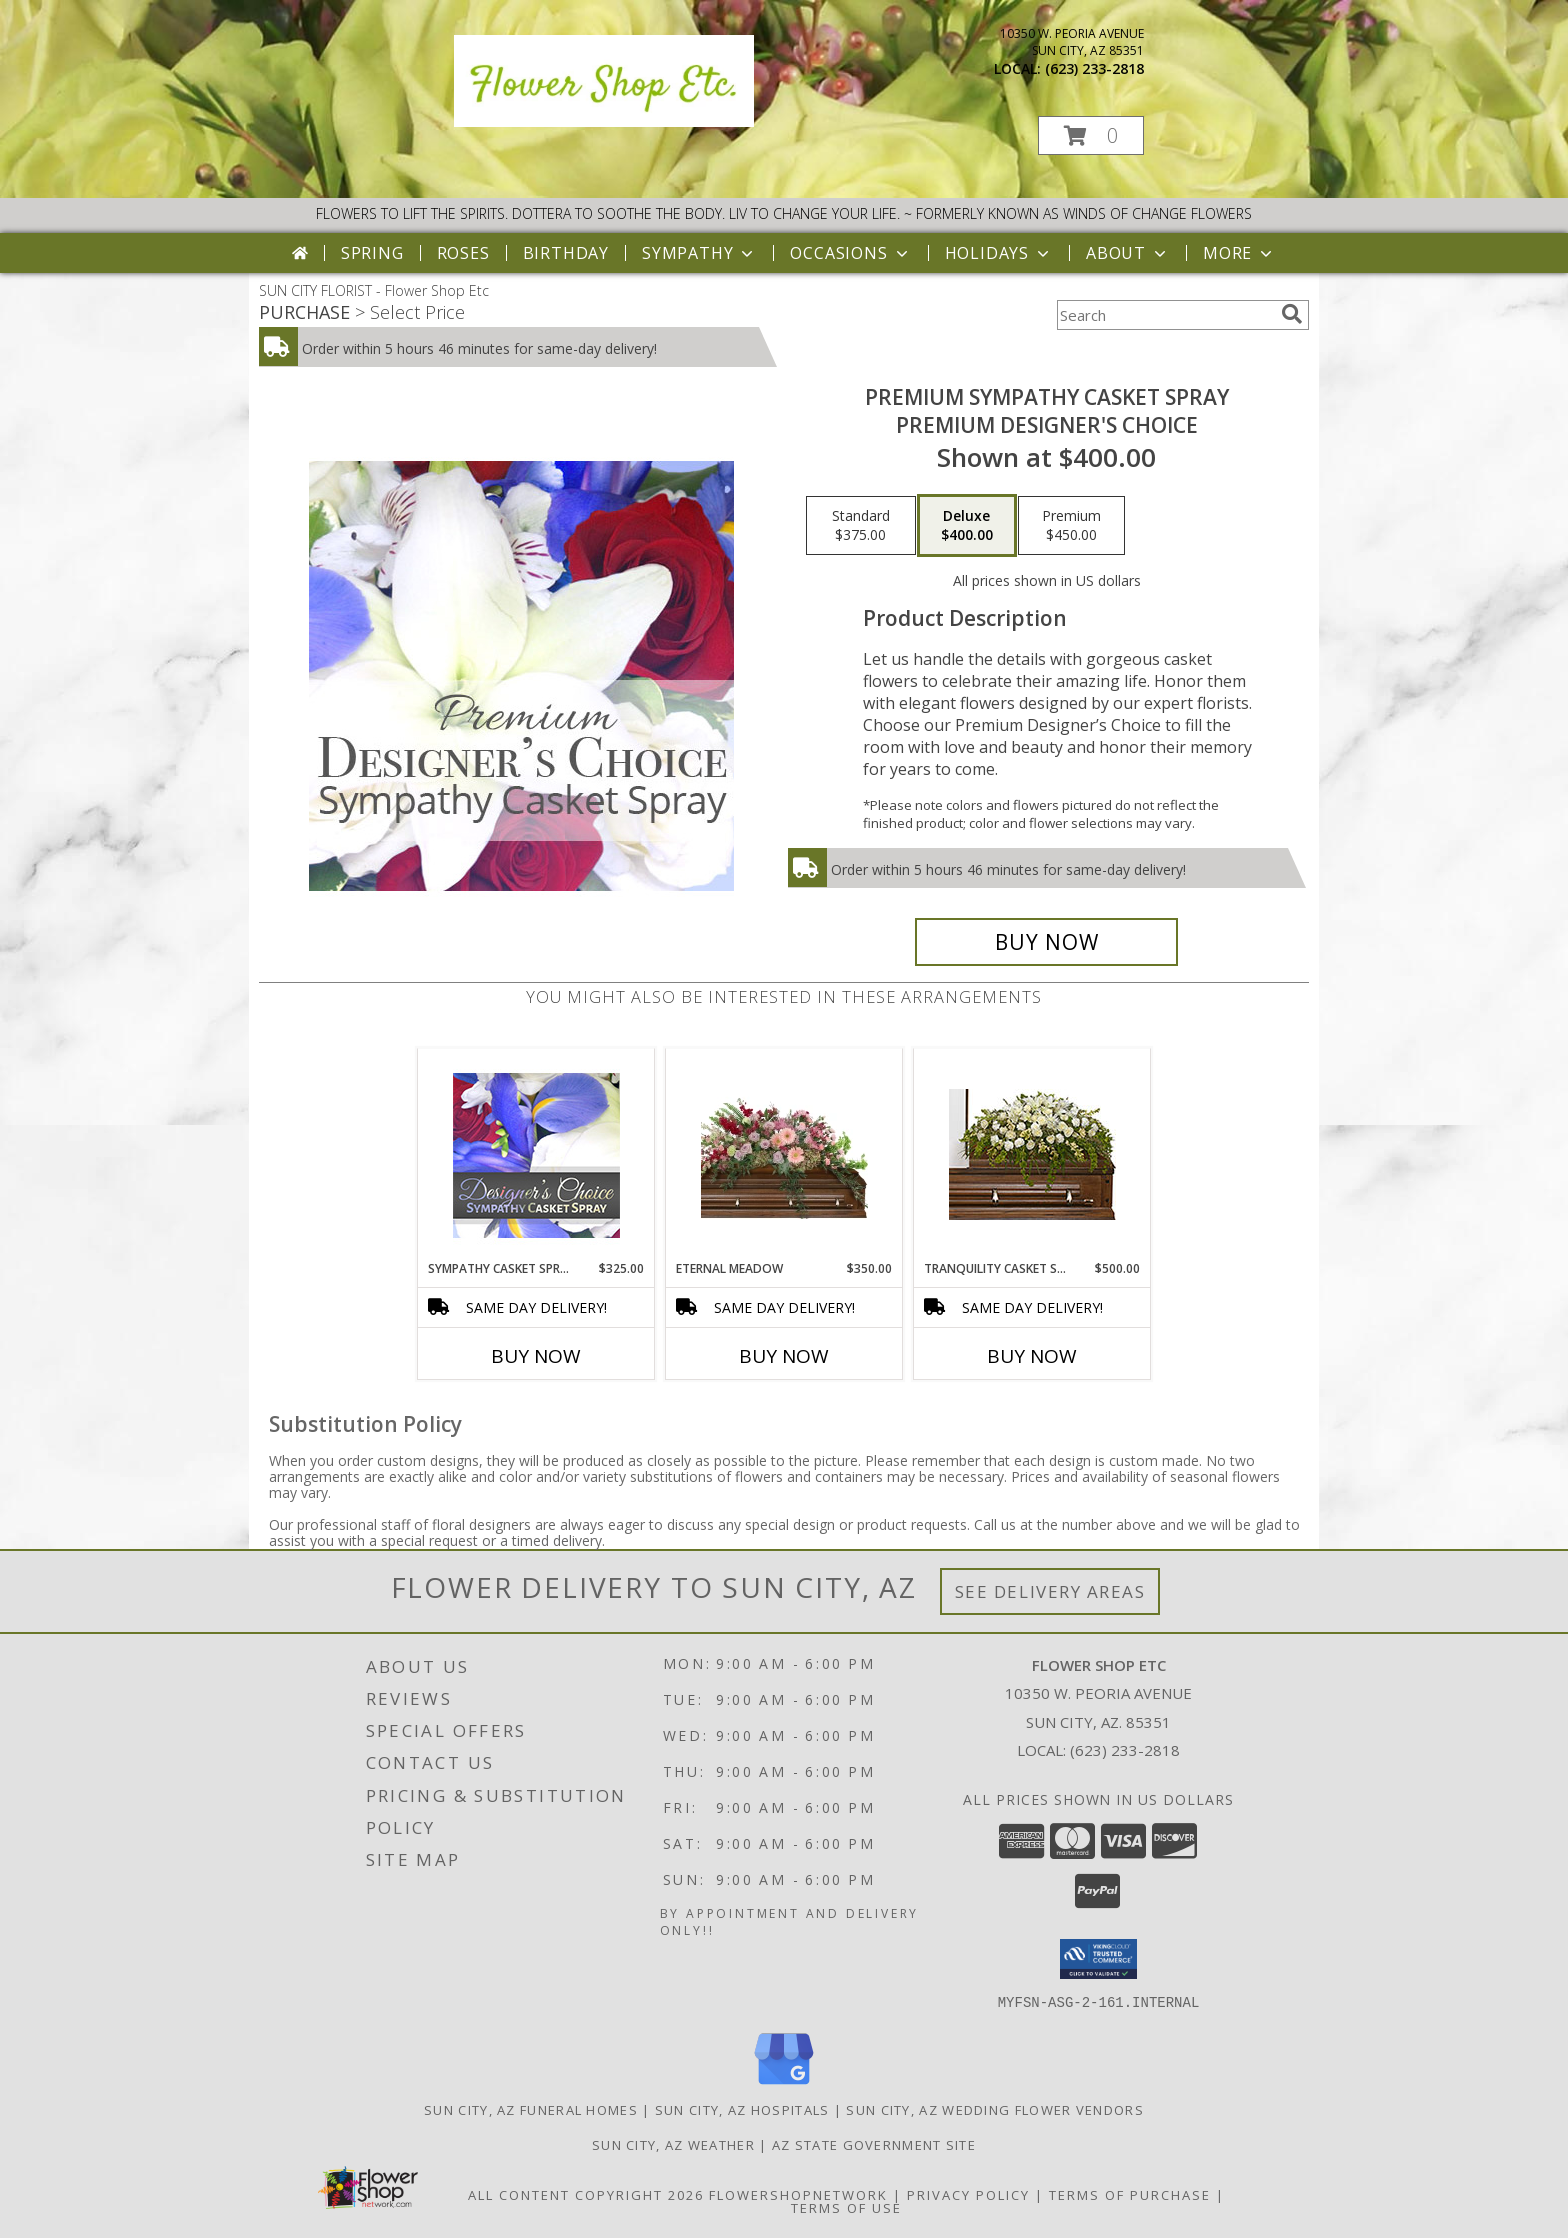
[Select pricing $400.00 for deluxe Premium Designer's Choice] (967, 526)
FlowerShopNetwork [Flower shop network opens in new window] (798, 2194)
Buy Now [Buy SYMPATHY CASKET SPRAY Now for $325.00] (536, 1356)
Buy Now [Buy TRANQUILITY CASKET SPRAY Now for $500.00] (1032, 1356)
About (1128, 253)
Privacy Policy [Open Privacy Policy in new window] (968, 2194)
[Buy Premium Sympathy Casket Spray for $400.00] (1046, 942)
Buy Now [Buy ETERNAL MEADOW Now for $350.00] (784, 1356)
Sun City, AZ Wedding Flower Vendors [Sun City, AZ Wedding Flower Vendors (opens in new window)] (995, 2109)
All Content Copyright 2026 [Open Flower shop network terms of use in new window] (586, 2194)
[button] (1091, 135)
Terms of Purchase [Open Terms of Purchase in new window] (1130, 2194)
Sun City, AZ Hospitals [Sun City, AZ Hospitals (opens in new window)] (742, 2109)
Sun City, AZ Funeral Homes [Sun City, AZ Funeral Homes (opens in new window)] (531, 2109)
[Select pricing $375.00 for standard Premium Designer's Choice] (861, 526)
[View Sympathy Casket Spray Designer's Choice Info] (536, 1154)
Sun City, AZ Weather (673, 2144)
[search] (1292, 314)
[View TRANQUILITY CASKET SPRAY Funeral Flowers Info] (1032, 1154)
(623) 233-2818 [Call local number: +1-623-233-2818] (1094, 68)
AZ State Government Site (874, 2144)
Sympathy (699, 253)
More (1239, 253)
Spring (372, 253)
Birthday (566, 253)
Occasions (850, 253)
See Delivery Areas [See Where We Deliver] (1050, 1591)
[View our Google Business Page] (784, 2084)
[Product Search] (1165, 315)
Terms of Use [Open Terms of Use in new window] (846, 2207)
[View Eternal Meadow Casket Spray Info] (784, 1154)
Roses (463, 253)
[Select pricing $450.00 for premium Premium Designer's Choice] (1071, 526)
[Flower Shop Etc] (604, 121)
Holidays (999, 253)
